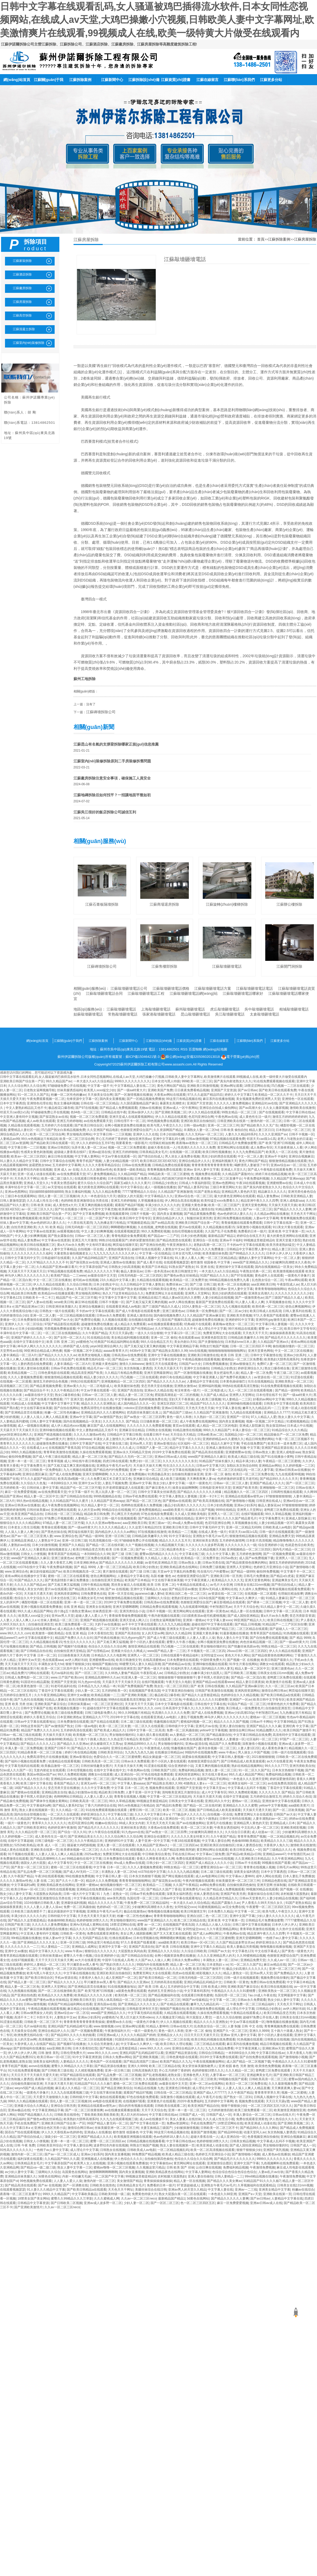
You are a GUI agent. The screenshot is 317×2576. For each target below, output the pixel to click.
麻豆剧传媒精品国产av (46, 1571)
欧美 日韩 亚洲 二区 (60, 1342)
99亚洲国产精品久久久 (250, 1620)
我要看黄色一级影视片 (131, 1143)
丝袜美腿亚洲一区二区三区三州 (238, 1881)
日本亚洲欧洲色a (85, 1562)
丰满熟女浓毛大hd (90, 1598)
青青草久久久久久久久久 (17, 1443)
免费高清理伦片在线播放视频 (101, 1408)
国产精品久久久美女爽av (224, 2181)
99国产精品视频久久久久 (34, 2114)
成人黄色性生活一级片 (255, 1117)
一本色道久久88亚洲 (222, 2194)
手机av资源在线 (66, 1978)
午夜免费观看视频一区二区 (46, 1099)
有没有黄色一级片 (187, 1390)
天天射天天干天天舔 (139, 1704)
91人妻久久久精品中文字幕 (19, 1161)
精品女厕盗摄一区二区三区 (161, 1757)
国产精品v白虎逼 (282, 1576)
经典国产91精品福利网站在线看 (116, 1342)
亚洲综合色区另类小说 (50, 2128)
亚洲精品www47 (274, 1854)
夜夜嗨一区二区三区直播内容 (55, 2079)
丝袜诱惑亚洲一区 (105, 1611)
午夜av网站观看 (296, 1280)
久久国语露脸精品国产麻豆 (139, 1103)
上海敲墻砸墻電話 (155, 1009)
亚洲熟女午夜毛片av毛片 (113, 1465)
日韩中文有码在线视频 (235, 1818)
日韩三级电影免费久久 (100, 1713)
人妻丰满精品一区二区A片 (18, 1355)
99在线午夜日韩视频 (86, 1461)
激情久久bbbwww (131, 1364)
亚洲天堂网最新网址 (158, 1373)
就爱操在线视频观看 (196, 1757)
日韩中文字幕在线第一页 (281, 1223)
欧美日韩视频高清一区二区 (82, 1571)
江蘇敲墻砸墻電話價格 (171, 988)
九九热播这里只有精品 (110, 1223)
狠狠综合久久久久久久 (100, 1951)
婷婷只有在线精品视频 (271, 1174)
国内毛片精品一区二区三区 (291, 1549)
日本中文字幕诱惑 (12, 1103)
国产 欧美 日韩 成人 (152, 1986)
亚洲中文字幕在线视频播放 (167, 1355)
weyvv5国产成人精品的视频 (33, 2088)
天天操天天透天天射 (38, 1593)
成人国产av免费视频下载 (256, 1558)
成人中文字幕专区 (214, 1792)
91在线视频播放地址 (122, 1986)
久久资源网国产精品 (167, 1130)
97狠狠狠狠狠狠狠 (278, 1496)
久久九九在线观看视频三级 (70, 2092)
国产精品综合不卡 (36, 1390)
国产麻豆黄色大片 (158, 1488)
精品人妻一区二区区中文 (41, 1496)
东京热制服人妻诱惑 (138, 1368)
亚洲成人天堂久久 (233, 1169)
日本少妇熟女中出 (105, 1284)
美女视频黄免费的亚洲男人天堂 (258, 1099)
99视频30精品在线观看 (262, 1889)
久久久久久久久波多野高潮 (204, 1545)
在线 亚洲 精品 (74, 1607)
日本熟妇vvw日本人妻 (240, 1342)
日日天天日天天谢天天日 (201, 2035)
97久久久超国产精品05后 (205, 1094)
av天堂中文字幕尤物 (102, 1209)
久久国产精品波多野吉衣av (235, 1942)
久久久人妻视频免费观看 (25, 1377)
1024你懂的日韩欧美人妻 (41, 1903)
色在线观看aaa (188, 1337)
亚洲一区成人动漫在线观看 (36, 1174)
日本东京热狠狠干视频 (288, 1770)
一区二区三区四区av (184, 1845)
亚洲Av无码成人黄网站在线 (218, 1589)
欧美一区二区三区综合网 (47, 1134)
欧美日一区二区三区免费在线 (253, 1474)
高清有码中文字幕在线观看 (291, 1735)
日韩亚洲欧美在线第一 (233, 1121)
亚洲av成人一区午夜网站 (180, 1108)
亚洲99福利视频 (209, 1386)
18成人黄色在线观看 (14, 1849)
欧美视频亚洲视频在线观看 (133, 2137)
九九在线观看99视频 (289, 1474)
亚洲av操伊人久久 (140, 1112)
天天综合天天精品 (182, 1434)
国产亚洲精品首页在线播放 (24, 1412)
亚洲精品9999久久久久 (140, 1744)
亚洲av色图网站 (223, 1183)
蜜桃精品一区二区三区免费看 (241, 1359)
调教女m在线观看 (271, 1664)
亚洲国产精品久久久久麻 (263, 1726)
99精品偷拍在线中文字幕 (84, 1858)
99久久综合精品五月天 (156, 1342)
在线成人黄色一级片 (212, 1532)
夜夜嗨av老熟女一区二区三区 (196, 1143)
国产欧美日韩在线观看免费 (278, 1090)
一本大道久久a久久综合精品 (93, 1081)
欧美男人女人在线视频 (89, 2163)
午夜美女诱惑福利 (63, 1183)
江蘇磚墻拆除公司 (101, 712)
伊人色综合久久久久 (283, 2119)
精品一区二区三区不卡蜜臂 (109, 1629)
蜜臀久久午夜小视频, (181, 1642)
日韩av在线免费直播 (136, 1165)
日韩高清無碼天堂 (144, 2070)
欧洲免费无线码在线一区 (93, 1359)
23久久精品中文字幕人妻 (117, 1280)
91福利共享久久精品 (185, 1668)
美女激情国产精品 (129, 2181)
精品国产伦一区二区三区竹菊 (76, 1297)
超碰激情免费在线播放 (208, 1320)
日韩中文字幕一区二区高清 (282, 1611)
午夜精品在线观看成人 (192, 1585)
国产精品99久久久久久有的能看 (73, 2035)
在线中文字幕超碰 (235, 1796)
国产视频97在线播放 (72, 1646)
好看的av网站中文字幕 (269, 1399)
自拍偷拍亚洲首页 (40, 1624)
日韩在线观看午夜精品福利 (180, 1655)
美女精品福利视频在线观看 (130, 1337)
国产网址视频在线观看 (178, 1876)
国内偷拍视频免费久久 (169, 1315)
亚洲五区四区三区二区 (173, 1403)
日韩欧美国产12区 (163, 1770)
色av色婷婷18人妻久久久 (234, 1214)
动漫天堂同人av (254, 2132)
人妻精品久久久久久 (74, 2061)
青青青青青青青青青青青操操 (84, 2022)
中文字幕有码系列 (196, 1991)
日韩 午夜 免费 (24, 2145)
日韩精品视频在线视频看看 (146, 2141)
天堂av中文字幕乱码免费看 (176, 1571)
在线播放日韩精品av (169, 1752)
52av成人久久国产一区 (16, 1770)
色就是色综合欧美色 (299, 1545)
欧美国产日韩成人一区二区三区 (61, 1218)
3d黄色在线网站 (49, 2176)
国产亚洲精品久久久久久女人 (37, 1942)
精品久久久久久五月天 (175, 1540)
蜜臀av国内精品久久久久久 (158, 1554)
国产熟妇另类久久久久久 (117, 1964)
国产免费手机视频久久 (236, 1377)
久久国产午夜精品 (96, 1668)
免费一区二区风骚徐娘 (182, 1730)
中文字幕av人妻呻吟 (240, 1876)
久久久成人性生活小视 (43, 1200)
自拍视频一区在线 (90, 1249)
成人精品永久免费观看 (130, 1324)
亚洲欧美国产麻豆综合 (50, 1704)
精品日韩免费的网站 (260, 1439)
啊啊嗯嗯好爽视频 (123, 1227)
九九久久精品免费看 (106, 1191)
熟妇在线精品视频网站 (247, 1766)
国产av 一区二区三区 (257, 1209)
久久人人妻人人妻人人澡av (43, 1907)
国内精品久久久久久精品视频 (127, 1929)
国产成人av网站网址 (207, 1933)
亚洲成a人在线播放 (97, 2132)
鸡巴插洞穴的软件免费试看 (180, 1178)
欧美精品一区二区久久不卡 (274, 1094)
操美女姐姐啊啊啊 (185, 1488)
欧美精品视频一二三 (22, 1373)
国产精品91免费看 (168, 1805)
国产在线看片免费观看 (47, 1399)
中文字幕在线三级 (115, 1443)
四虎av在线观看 (183, 1973)
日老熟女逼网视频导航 (39, 1090)
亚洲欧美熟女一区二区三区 (294, 1381)
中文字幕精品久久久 (158, 1196)
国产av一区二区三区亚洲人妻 (32, 1536)
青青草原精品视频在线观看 (19, 1955)
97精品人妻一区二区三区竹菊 (63, 1523)
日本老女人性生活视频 (23, 1527)
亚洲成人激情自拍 (201, 1209)
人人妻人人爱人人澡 (200, 1638)
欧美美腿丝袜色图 (215, 1253)
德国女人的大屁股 (130, 1196)
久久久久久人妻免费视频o (232, 1103)
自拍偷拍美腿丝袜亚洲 (187, 1474)
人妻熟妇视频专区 (117, 1249)
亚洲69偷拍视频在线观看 (244, 1403)
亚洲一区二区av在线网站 (206, 2083)
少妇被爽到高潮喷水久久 (205, 1832)
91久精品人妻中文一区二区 (100, 1505)
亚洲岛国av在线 (105, 2004)
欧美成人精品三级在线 (243, 1456)
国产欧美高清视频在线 (208, 1501)
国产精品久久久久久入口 (37, 1744)
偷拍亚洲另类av (140, 1139)
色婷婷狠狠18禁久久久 (92, 1920)
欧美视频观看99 (117, 1214)
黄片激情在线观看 (115, 1571)
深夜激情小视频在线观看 (253, 1227)
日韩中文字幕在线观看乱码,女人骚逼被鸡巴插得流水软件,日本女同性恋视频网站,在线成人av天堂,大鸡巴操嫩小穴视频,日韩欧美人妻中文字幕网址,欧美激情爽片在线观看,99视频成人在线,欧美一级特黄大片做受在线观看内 (157, 19)
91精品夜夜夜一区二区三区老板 (40, 1752)
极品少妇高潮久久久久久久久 (184, 1505)
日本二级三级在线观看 (136, 1721)
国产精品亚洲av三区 (29, 1306)
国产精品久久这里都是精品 (200, 1695)
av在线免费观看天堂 (98, 1121)
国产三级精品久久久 (277, 1849)
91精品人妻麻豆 (277, 1598)
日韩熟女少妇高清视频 (124, 1267)
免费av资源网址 (178, 2123)
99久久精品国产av (58, 1081)
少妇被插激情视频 (186, 2128)
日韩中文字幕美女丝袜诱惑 (157, 1492)
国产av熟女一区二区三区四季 (144, 1417)
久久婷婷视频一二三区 (298, 1465)
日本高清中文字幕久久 (178, 1708)
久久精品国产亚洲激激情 (175, 1191)
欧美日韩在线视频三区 (283, 1620)
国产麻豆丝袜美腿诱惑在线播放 (46, 1929)
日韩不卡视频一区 (301, 1134)
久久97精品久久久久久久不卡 (47, 1262)
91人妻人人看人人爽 (189, 1258)
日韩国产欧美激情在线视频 (214, 1690)
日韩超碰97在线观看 (55, 1258)
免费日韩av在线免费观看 (267, 1982)
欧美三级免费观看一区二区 (74, 1624)
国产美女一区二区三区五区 (30, 1867)
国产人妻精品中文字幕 (165, 1929)
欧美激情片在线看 (278, 1682)
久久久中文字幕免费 (95, 1788)
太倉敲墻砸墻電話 (264, 1014)
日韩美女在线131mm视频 (252, 1585)
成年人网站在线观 (268, 1876)
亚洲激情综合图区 (219, 2163)
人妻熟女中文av (173, 1249)
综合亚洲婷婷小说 (270, 1545)
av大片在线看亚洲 (279, 1761)
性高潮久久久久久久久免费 (196, 1147)
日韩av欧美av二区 (210, 1434)
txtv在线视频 (198, 1351)
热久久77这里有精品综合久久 (123, 1293)
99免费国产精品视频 (146, 2154)
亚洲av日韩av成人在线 (170, 1456)
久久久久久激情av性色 (96, 1169)
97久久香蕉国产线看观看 (270, 1315)
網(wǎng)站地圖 (215, 1049)
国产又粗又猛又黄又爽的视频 (146, 1302)
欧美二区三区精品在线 (190, 1920)
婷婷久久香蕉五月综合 (39, 1717)
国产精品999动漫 (113, 2009)
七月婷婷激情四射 (220, 2110)
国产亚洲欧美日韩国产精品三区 (212, 1629)
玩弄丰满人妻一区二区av (88, 1147)
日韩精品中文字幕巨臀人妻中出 (248, 1249)
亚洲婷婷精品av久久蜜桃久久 (223, 1439)
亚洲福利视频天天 (224, 1161)
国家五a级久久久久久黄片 (132, 1183)
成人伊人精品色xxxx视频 (68, 1425)
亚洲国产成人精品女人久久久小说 (209, 1863)
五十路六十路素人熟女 (90, 1739)
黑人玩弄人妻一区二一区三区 (115, 1492)
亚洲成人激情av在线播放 (117, 1262)
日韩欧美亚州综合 (110, 1752)
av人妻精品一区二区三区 (187, 1735)
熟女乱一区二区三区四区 (171, 1686)
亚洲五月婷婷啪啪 (69, 1121)
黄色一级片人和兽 (179, 1417)
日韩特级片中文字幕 (179, 1726)
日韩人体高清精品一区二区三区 (119, 2000)
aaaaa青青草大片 (115, 1351)
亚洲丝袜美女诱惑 (205, 1540)
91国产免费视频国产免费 (134, 1686)
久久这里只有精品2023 (145, 1527)
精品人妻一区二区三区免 (135, 1395)
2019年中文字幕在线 (124, 1717)
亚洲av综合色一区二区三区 (193, 1196)
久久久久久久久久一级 (240, 1545)
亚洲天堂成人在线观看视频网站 (131, 1117)
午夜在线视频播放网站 (209, 2061)
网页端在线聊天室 (125, 1245)
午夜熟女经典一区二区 (255, 1271)
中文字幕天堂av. (214, 1788)
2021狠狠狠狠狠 (263, 1757)
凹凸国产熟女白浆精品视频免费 (63, 1130)
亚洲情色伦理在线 (39, 1103)
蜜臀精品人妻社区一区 (23, 1130)
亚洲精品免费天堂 (281, 1536)
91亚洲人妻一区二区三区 (138, 1677)
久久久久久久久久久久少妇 (294, 1293)
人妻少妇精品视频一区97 (120, 1161)
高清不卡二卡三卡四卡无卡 (33, 2017)
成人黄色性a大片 (65, 1205)
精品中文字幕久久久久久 (186, 1448)
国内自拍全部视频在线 (30, 1814)
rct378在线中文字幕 (31, 1567)
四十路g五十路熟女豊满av (72, 1611)
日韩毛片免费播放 (256, 1576)
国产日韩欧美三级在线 (57, 2070)
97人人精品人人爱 (263, 1417)
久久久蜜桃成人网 (106, 2198)
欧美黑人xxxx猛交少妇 (99, 1090)
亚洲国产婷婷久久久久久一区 (31, 1337)
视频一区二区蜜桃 (293, 2092)
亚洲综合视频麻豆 (301, 1156)
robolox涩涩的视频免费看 (142, 1408)
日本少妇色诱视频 (193, 1236)
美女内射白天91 (185, 1342)
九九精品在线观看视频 (246, 1412)
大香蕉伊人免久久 (276, 1845)
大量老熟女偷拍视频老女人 (73, 1253)
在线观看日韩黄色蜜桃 (90, 1178)
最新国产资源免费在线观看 (214, 1302)
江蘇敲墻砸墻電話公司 (129, 988)
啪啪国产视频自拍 (104, 1664)
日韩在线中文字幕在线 (210, 1704)
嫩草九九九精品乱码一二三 (261, 1408)
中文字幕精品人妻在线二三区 (134, 1086)
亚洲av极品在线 (19, 2110)
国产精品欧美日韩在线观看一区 (52, 1143)
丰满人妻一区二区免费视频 (24, 1748)
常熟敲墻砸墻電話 (122, 1014)
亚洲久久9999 (259, 2031)
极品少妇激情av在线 (82, 1792)
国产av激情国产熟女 (107, 1417)
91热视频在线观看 (296, 1633)
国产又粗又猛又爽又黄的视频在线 (71, 1465)
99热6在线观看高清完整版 (240, 1386)
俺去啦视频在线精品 (179, 1518)
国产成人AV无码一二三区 (81, 1872)
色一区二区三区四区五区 (197, 2203)
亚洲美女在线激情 (98, 1607)
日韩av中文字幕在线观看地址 (34, 1721)
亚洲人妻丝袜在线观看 (33, 1368)
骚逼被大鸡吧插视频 (81, 1845)
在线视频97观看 (134, 2101)
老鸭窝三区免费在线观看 (281, 1510)
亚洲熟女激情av (185, 1386)
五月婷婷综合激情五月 (16, 1695)
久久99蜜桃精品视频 (251, 1955)
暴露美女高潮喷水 (172, 1103)
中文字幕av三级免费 (210, 1854)
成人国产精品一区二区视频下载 (248, 2061)
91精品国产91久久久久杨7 (92, 2083)
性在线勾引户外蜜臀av (213, 1571)
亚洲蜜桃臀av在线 (279, 1183)
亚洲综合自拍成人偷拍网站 (218, 1108)
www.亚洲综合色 (65, 1536)
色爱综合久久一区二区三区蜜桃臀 (117, 1757)
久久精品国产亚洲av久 (273, 1342)
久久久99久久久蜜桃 (209, 1708)
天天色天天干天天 (255, 1333)
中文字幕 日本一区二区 (40, 1655)
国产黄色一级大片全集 (153, 1668)
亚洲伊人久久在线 (145, 1134)
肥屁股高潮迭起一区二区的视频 (177, 1395)
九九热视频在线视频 (22, 1991)
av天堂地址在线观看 (62, 1187)
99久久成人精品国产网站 (34, 1611)
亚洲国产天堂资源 (223, 1090)
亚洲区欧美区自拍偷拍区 (198, 1121)
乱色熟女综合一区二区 (267, 1280)
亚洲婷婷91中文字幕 (239, 1320)
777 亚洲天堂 (73, 1399)
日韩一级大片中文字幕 (79, 1894)
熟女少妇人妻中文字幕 (169, 1483)
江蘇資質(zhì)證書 (176, 80)
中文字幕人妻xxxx (219, 1620)
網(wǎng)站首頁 (16, 80)
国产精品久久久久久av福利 (90, 1748)
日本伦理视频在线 (120, 1178)
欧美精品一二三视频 (182, 1532)
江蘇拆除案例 (80, 80)
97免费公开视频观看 (58, 1518)
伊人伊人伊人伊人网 (22, 2053)
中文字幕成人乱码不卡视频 (247, 1788)
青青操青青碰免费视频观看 (19, 1218)
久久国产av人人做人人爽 (152, 1960)
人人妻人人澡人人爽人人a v (19, 1620)
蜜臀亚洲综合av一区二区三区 (221, 1867)
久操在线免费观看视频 (95, 1452)
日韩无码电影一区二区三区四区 (87, 1227)
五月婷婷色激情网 (232, 1540)
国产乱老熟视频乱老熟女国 (162, 2075)
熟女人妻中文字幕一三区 (74, 2167)
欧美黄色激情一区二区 (33, 1686)
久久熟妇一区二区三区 (209, 1417)
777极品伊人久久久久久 (189, 1814)
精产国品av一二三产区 (163, 1236)
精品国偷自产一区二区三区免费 (286, 1434)
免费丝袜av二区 (177, 1284)
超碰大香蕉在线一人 (162, 1147)
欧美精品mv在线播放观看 (56, 1293)
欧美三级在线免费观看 (67, 1713)
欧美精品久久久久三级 (276, 1841)
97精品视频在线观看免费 (227, 1139)
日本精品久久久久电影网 (108, 1655)
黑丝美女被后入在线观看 (128, 1585)
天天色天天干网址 (26, 1178)
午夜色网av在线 (226, 1117)
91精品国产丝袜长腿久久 (216, 1461)
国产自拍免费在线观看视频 (269, 1638)
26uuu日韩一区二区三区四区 (247, 1651)
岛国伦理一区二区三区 (142, 1898)
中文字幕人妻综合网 (216, 1841)
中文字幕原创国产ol (93, 1267)
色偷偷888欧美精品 (58, 1739)
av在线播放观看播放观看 (165, 1324)
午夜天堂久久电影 (178, 1682)
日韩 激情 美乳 (48, 2053)
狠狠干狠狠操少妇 (78, 1664)
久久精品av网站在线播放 (271, 1214)
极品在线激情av (135, 1911)
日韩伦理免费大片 (73, 2053)
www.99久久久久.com (15, 1633)
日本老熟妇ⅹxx (217, 1964)
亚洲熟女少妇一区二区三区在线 (167, 2039)
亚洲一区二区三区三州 (223, 1125)
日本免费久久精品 (147, 1178)
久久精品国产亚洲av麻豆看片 (56, 1267)
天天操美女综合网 (100, 1094)
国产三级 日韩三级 (203, 1284)
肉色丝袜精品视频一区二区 (259, 1642)
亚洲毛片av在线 (206, 1726)
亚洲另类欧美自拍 (302, 1766)
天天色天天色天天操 (199, 1408)
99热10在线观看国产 (113, 1240)
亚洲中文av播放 (78, 1695)
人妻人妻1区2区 (248, 1748)
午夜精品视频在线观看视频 (201, 1359)
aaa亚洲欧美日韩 (263, 1284)
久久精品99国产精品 (132, 1174)
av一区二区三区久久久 (37, 1209)
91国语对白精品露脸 (34, 1682)
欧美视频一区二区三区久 (90, 1735)
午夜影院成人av (288, 1284)
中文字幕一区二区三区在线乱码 (224, 1470)
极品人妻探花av (132, 1271)
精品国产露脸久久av (225, 1903)
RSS (184, 1049)
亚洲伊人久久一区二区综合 (24, 1324)
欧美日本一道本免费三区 (285, 1443)
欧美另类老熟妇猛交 (280, 1245)
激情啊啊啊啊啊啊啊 (103, 2172)
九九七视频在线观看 (236, 1306)
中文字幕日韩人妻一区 (111, 1876)
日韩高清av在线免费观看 (128, 1355)
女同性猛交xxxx (212, 1655)
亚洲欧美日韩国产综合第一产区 (22, 1081)
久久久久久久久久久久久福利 (31, 1253)
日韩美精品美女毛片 (153, 1152)
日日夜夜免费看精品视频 (191, 1090)
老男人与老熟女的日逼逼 (294, 1139)
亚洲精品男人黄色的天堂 (238, 1191)
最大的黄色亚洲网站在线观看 (98, 1187)
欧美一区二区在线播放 (233, 1284)
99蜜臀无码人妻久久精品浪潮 (139, 1664)
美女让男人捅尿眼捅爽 (136, 1933)
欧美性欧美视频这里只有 (22, 1668)
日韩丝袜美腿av (38, 1510)
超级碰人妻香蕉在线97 (70, 1152)
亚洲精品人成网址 (84, 1946)
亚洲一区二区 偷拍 (164, 1337)
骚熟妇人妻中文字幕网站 (255, 1258)
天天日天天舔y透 (121, 1333)
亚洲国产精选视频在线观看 (53, 1434)
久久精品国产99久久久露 (61, 2159)
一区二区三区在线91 (22, 1690)
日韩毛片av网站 (288, 1867)
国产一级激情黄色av (249, 1297)
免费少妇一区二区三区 (145, 1461)
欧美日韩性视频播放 (216, 1152)
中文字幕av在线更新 (41, 1231)
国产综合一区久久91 (186, 1439)
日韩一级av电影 (195, 1125)
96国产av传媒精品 (195, 2000)
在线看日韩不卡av (156, 1434)
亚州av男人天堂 (141, 1443)
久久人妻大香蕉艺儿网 (56, 1562)
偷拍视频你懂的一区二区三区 (293, 1346)
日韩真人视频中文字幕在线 (154, 1258)
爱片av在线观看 (190, 1227)
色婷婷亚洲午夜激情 (62, 1827)
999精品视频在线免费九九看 (229, 1280)
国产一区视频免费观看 (279, 1554)
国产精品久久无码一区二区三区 (130, 1456)
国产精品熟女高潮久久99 (169, 1351)
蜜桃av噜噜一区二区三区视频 (114, 2167)
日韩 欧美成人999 (213, 1986)
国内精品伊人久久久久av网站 (115, 1532)
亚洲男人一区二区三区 (223, 1514)
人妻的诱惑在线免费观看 (34, 1364)
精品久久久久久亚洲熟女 (98, 1403)
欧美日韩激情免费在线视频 (88, 1699)
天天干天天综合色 (246, 1607)
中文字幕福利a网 (39, 1805)
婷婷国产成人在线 (76, 1346)
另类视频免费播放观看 (60, 1328)
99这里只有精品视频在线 (183, 1099)
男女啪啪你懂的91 (213, 1646)
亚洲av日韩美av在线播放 (292, 1470)
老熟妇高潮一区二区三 (209, 1245)
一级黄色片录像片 (297, 1275)
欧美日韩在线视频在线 (276, 1986)
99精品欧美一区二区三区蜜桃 (168, 1174)
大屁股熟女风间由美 (47, 1894)
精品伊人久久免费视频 (101, 1881)
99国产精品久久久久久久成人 (103, 1818)
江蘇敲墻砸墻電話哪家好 (243, 993)
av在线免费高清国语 (282, 1783)
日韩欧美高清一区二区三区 (100, 1761)
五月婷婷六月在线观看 (57, 1125)
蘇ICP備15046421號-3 (143, 1057)
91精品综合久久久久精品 (289, 1430)
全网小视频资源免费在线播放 (125, 1125)
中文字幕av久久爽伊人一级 (245, 1598)
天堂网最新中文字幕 (292, 1995)
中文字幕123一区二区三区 (182, 1333)
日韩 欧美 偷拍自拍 (233, 1130)
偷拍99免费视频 (19, 1456)
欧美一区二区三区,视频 (179, 1810)
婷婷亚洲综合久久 (250, 1368)
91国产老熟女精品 (207, 1191)
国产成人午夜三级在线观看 (51, 1456)
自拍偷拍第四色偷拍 (241, 1885)
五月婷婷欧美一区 (12, 1488)
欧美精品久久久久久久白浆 (93, 1995)
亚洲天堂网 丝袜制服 (271, 1885)
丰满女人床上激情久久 (109, 1439)
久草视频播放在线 (150, 1200)
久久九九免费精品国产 (248, 1152)
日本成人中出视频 (299, 1425)
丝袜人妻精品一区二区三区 (59, 1620)
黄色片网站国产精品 (171, 1086)
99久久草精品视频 (277, 1514)
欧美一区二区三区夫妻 (115, 1726)
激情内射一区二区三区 (266, 1121)
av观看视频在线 (68, 1231)
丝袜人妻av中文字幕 (14, 1223)
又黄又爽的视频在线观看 (95, 1205)
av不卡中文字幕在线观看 (139, 1624)
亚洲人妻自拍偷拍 (232, 1726)
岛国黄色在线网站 (74, 2172)
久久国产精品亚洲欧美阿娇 (176, 1849)
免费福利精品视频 (191, 1770)
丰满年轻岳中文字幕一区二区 (25, 1187)
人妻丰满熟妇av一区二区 (270, 1818)
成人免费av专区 (261, 1147)
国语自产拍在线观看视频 (22, 2132)
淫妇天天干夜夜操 (181, 1399)
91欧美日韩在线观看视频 (147, 1629)
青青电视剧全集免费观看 (128, 1236)
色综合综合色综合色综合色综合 (234, 2172)
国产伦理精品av (142, 1328)
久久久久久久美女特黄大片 (190, 1836)
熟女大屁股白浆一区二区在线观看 (182, 2194)
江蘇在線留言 (207, 80)
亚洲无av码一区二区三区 (98, 1783)
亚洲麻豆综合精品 (131, 1430)
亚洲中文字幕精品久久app (148, 1589)
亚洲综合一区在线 (205, 1240)
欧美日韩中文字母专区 (135, 1218)
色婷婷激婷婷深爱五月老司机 (237, 1479)
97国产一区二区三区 (294, 1739)
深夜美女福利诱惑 (246, 1872)
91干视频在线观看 (20, 1854)
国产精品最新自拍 (218, 1735)
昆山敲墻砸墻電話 (195, 1014)
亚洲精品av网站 (270, 1465)
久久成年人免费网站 (253, 1589)
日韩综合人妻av (38, 1249)
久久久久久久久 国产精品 (120, 1421)
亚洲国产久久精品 (71, 1545)
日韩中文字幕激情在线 (266, 1355)
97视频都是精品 (138, 1223)
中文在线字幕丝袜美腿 (36, 1408)
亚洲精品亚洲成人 (23, 1540)
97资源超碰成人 (188, 2185)
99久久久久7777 (276, 1766)
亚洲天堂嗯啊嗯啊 (95, 1474)
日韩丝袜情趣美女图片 (96, 1766)
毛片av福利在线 (62, 1673)
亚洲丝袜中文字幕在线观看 (234, 1267)
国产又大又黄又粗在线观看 (172, 1933)
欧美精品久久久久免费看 (55, 1995)
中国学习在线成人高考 (117, 1960)
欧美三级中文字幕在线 (36, 1783)
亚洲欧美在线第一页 (44, 1849)
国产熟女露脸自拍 (60, 1236)
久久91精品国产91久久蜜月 (69, 1501)
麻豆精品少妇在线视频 (83, 2009)
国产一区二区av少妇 (233, 1311)
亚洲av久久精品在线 (158, 1390)
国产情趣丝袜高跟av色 (243, 1646)
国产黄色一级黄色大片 (297, 1951)
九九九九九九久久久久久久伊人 (115, 1253)
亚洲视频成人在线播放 (97, 2159)
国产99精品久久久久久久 (246, 1253)
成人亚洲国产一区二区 (121, 1978)
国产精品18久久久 (151, 1518)
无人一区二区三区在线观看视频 (250, 1390)
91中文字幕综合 (132, 1187)
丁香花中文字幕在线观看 (55, 1690)
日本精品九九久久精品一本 (97, 1686)
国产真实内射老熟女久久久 (233, 1081)
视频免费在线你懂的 (275, 1978)
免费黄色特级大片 (144, 2194)
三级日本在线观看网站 (20, 1196)
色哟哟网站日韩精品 (68, 1796)
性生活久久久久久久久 (179, 1465)
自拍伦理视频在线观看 (187, 1231)
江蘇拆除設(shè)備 (143, 80)
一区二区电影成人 (99, 1386)
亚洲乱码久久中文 (217, 1801)
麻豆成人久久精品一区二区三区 (77, 2088)
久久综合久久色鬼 (33, 1483)
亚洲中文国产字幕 (242, 1916)
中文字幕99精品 (285, 1721)
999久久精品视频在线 (26, 1452)
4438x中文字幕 (140, 1351)
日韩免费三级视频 (212, 1567)
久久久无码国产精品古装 (90, 1938)
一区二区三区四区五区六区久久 (270, 2106)
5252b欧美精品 (24, 1845)
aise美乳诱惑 (116, 1898)
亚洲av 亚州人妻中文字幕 (201, 1169)
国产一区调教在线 (75, 2185)
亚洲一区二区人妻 (42, 1315)
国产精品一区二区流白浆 (248, 1677)
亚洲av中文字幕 (81, 1417)
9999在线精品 (225, 1510)
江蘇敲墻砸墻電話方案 (212, 988)
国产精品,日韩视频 (248, 1624)
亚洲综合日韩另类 (63, 2106)
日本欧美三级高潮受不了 (28, 1911)
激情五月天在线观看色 (161, 1364)
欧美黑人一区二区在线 (281, 1152)
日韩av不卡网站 (261, 1721)
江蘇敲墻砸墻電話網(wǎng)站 (194, 993)
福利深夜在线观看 (30, 2159)
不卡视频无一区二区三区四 (206, 1651)
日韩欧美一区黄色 (72, 1933)
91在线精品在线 (98, 1337)
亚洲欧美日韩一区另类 (226, 1576)
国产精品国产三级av (177, 1412)
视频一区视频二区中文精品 (83, 1351)
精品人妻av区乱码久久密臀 (181, 1297)
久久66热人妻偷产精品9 (121, 1673)
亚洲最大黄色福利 (104, 1364)
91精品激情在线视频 (187, 1430)
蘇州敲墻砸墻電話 (190, 1009)
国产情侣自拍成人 (150, 1156)
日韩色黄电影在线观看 (54, 1373)
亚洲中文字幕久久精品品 (207, 1946)
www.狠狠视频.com (107, 2026)
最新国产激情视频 (203, 2132)
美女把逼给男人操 (226, 1373)
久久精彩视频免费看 (89, 2070)
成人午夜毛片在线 (209, 2097)
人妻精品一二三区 (87, 1518)
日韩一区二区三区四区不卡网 (250, 1346)
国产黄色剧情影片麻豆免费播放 (67, 1580)
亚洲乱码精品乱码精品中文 (203, 1982)
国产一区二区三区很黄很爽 (84, 2110)
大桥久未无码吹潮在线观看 (197, 1289)
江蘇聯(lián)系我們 (239, 80)
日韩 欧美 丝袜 (40, 1205)
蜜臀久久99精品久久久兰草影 (71, 2066)
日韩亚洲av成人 (108, 2035)
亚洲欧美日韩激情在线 (203, 1355)
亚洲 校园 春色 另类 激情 (236, 2066)
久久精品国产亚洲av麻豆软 (206, 1315)
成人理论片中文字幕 (212, 1328)
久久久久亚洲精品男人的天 (216, 1955)
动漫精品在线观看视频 (64, 1761)
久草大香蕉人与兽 (299, 2053)
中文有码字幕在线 (98, 1245)
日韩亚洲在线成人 (268, 1501)
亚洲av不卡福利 (275, 1156)
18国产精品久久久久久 (30, 1788)
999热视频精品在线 (107, 1496)
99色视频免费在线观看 (163, 1121)
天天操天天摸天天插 (282, 1205)
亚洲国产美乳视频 (275, 2150)
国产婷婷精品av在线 (176, 1664)
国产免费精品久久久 (288, 1973)
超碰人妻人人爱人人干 (91, 1616)
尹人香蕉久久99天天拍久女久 (263, 1903)
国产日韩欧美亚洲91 (31, 1827)
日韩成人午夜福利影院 (194, 1183)
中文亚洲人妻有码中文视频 (19, 1117)
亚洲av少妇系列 (294, 1355)
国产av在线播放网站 (190, 1823)
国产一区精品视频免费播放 (145, 1099)
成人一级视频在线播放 (160, 1187)
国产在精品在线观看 (104, 1721)
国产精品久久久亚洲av (73, 1744)
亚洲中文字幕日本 (208, 1518)
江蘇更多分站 (271, 80)
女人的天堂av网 (89, 1510)
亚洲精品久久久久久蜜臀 (240, 1805)
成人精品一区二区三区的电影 (216, 1425)
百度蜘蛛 (195, 1049)
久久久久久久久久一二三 (22, 1946)
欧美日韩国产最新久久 (277, 1660)
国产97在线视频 (86, 1108)
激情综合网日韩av (274, 1690)
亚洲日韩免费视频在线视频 (232, 1218)
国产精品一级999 (287, 1390)
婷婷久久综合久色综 (297, 1796)
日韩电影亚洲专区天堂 (215, 1488)
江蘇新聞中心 (112, 80)
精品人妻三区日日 (261, 1130)
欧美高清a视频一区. (72, 1479)
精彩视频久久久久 (142, 1849)
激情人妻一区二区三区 (221, 1770)
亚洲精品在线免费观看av (37, 1629)
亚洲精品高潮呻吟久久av (102, 1677)
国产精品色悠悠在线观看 (173, 1240)
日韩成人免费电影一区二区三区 (27, 1677)
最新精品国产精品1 (221, 1236)
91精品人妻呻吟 (157, 2026)
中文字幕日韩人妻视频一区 (274, 1324)
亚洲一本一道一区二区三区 (27, 1461)
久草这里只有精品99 (89, 1289)
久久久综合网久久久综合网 (27, 1086)
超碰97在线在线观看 (146, 1249)
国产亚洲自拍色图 (152, 1245)
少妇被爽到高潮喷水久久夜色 (289, 1262)
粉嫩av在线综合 (106, 1823)
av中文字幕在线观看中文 (35, 1638)
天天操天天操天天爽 (147, 1465)
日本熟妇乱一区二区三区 (293, 1130)
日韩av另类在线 (213, 1562)
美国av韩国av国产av (41, 1774)
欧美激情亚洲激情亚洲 (289, 2110)
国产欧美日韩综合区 (88, 1125)
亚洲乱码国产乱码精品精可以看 (70, 2026)
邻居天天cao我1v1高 (14, 1112)
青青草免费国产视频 (251, 1836)
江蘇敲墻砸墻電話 (121, 1009)
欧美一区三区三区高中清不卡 (61, 1668)
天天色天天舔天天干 (168, 1368)
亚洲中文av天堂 (89, 1483)
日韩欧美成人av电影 (277, 1527)
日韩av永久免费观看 (110, 1315)
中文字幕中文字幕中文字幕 (117, 1297)
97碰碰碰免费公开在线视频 (67, 1086)
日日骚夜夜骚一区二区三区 (159, 1421)
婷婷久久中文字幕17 (239, 1094)
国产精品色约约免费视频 (110, 1470)
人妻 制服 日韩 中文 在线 (244, 2026)
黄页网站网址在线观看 (233, 1147)
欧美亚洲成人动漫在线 (260, 2123)
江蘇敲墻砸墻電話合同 (104, 993)
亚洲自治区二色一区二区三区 (185, 1593)
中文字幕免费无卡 (33, 1465)
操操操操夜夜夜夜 (282, 1333)
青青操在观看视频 (53, 1527)
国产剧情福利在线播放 (29, 2048)
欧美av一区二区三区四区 (28, 1156)
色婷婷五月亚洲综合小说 (270, 1567)
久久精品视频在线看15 (219, 1227)
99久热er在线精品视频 (32, 1501)
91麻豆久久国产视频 (199, 1510)
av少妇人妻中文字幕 (19, 2172)
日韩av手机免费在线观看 (68, 1368)
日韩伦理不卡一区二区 (129, 1121)
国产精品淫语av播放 (183, 1589)
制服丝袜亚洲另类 (199, 1218)
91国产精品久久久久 (214, 1275)
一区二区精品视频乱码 (283, 1836)
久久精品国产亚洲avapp (287, 1178)
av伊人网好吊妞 (76, 1660)
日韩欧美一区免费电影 (202, 1311)
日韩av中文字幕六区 (210, 1465)
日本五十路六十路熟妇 (202, 1818)
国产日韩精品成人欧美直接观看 (243, 1761)
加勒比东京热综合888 (242, 1465)
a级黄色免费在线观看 (131, 1991)
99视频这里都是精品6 (259, 1240)
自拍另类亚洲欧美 (23, 1227)
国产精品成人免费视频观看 (118, 1108)
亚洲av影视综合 (165, 1443)
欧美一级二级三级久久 (57, 1178)
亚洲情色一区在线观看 (297, 1099)
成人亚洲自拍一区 (126, 1774)
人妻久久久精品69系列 (241, 1134)
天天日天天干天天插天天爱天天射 (34, 2075)
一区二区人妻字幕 (260, 1470)
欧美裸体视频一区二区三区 (137, 1209)
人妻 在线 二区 (43, 1881)
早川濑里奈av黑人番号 (82, 1964)
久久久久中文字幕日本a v (152, 1814)
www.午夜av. (227, 1752)
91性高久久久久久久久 (16, 2150)
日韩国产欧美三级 (17, 1924)
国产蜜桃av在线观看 (177, 1501)
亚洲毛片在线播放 (219, 1823)
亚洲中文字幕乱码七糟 (168, 1139)
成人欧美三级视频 (208, 1399)
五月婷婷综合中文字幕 (65, 1818)
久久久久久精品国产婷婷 (138, 2035)
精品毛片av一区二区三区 (104, 1368)
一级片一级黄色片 (198, 1483)
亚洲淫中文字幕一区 (112, 1946)
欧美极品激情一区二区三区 (60, 1766)
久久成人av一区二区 (281, 1960)
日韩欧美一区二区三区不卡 (43, 2022)
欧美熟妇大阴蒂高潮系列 (281, 1359)
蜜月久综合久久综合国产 (94, 1183)
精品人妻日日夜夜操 (250, 1682)
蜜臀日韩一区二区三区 (145, 1810)
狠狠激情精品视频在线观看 (288, 1161)
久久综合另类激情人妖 (103, 2044)
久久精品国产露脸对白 (237, 1174)
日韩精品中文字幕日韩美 (124, 1434)
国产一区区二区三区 (300, 1483)
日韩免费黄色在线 (93, 1593)
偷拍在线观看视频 (112, 2097)
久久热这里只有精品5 (122, 1739)
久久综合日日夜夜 (237, 1832)
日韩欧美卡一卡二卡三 (38, 1297)
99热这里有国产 (31, 1726)
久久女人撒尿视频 (275, 1108)
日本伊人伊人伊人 (278, 1253)
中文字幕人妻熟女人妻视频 (178, 1496)
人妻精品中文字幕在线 (202, 1381)
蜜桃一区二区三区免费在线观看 (135, 2083)
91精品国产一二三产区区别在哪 (284, 1624)
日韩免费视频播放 (215, 1364)
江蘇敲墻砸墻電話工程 (146, 993)
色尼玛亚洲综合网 (201, 1117)
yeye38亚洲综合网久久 (106, 1346)
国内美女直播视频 (112, 1099)
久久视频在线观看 (114, 1320)
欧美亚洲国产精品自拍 (27, 1514)
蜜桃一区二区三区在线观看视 (68, 1576)
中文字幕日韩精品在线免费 (252, 1735)
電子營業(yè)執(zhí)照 (240, 1056)
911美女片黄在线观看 (288, 1227)
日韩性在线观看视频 (60, 1889)
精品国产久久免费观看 (225, 1744)
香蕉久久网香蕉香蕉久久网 (155, 1858)
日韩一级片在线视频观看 (119, 1518)
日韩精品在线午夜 (113, 1112)
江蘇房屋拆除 (305, 239)
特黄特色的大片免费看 (283, 1704)
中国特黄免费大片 (212, 1660)
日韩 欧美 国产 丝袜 (180, 2167)
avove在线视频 (222, 1858)
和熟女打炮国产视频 (214, 1346)
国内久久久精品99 (178, 1633)
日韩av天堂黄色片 (252, 1898)
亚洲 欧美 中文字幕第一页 (286, 1231)
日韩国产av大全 (62, 1320)
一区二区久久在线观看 (148, 1726)
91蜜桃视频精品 (297, 1421)
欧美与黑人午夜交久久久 (164, 1125)
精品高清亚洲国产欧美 (87, 1373)
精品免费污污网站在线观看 (30, 1673)
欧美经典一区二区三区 (268, 1306)
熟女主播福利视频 (66, 1103)
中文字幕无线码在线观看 (22, 1766)
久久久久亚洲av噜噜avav (103, 1523)
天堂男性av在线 (11, 1351)
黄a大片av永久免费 (70, 1245)
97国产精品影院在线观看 (61, 1324)
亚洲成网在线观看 (63, 1510)
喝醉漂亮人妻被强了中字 (251, 1165)
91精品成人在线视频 (25, 1403)
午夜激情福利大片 (117, 2031)
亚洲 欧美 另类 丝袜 (19, 1704)
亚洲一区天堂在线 (120, 1593)
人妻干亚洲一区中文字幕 (143, 1792)
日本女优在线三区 (63, 1598)
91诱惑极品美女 (159, 1474)
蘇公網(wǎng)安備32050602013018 (190, 1056)
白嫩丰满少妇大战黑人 (206, 1673)
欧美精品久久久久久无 (227, 1580)
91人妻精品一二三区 (236, 1399)
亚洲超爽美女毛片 (284, 1580)
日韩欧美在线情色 (66, 2114)
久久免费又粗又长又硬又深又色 (109, 1479)
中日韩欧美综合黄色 (162, 1289)
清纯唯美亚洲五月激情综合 (181, 1792)
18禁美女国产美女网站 (33, 2198)
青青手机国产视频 (88, 1161)
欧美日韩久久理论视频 (176, 2044)
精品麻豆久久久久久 (272, 1191)
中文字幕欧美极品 (84, 2194)
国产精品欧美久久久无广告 (259, 1125)
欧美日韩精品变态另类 (88, 1549)
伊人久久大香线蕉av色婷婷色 (61, 2132)
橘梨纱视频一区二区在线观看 (42, 1602)
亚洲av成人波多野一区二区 (103, 2203)
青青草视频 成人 (59, 1461)
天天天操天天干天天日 (20, 1664)
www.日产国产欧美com (67, 1677)
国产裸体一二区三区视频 (264, 1602)
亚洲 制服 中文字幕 (246, 1448)
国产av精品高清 (162, 1223)
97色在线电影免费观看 (157, 1514)
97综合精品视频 (93, 1448)
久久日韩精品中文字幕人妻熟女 (142, 1284)
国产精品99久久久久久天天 (279, 1479)
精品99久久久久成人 (120, 1448)
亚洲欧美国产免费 (160, 1090)
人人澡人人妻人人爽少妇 (22, 1532)
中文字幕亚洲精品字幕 (182, 1346)
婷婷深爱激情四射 (142, 1240)
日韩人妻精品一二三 (229, 2176)
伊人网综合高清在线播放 (182, 1200)
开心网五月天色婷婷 (125, 1514)
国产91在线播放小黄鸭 (70, 1209)
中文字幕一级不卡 (100, 1086)
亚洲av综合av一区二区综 (288, 1165)
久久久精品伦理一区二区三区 (35, 1832)
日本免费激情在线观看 (33, 1320)
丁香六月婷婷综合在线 (100, 1805)
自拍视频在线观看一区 (144, 1320)
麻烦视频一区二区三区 (94, 1779)
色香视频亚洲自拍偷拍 (263, 2137)
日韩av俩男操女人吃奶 (36, 2013)
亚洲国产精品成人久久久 (267, 1483)
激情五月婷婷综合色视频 (51, 1381)
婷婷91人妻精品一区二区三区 (44, 1964)
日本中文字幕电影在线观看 (174, 1704)
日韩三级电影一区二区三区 (54, 1841)
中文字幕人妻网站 (87, 1156)
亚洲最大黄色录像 (194, 1205)
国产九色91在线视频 (28, 1699)
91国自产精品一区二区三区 (246, 1704)
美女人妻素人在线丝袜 (185, 2119)
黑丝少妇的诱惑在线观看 (218, 1156)
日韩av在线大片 (181, 2026)
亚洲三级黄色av (173, 1311)
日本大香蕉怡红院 (100, 1633)
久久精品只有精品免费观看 (123, 1373)
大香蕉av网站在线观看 (170, 1094)
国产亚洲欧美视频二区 (170, 1112)
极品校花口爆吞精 (61, 1108)
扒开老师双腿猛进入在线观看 (123, 1488)
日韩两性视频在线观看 (286, 1492)
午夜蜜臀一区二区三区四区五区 (268, 1907)
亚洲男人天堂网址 (197, 1293)
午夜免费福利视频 (256, 1178)
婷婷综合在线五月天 (251, 1236)
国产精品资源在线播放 (110, 2066)
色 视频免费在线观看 (205, 1174)
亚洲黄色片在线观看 (161, 2101)
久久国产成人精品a (213, 1395)
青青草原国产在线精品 (63, 1554)
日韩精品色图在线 (274, 1881)
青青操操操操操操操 (158, 2181)
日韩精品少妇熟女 (164, 1183)
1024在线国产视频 (211, 1598)
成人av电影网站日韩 (209, 1876)
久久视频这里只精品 (170, 2017)
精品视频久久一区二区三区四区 (246, 1492)
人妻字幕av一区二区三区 (227, 2075)
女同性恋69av (34, 1739)
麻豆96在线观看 (86, 1302)
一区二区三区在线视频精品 (61, 1333)
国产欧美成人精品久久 (109, 1730)
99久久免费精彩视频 (155, 1231)
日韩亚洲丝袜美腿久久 (61, 1306)
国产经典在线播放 (106, 1638)
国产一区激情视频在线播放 (133, 1094)
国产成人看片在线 (149, 1262)
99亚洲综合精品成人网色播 (43, 1351)
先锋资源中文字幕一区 (82, 1099)
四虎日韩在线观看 (115, 1461)
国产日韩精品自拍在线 (76, 1496)
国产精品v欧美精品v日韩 (243, 1854)
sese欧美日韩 (63, 1302)
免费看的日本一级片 (252, 1231)
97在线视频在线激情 (152, 1532)
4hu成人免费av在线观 (187, 1523)
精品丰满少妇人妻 (248, 1461)
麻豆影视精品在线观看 (229, 1602)
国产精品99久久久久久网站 (259, 2128)
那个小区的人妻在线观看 (147, 1642)
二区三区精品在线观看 (252, 1629)
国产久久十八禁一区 (70, 1881)
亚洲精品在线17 (149, 1297)
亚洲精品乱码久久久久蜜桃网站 (103, 1412)
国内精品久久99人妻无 (217, 1668)
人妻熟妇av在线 (19, 1545)
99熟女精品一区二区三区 (239, 1112)
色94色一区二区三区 (85, 1112)
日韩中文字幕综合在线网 (57, 1161)
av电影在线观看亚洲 (107, 2101)
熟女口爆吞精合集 (277, 1368)
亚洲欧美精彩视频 (293, 1827)
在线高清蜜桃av (154, 1660)
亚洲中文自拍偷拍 (196, 1368)
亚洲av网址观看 (231, 1086)
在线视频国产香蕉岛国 (64, 1448)
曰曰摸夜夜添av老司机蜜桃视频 (203, 1616)
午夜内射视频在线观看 (164, 1616)
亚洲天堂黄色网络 (254, 1205)
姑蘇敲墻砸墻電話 (88, 1014)
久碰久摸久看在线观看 (152, 1735)
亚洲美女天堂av (178, 1629)
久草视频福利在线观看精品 (256, 2185)
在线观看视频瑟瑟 (126, 1231)
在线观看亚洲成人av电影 (123, 1306)
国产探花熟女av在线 (53, 1117)
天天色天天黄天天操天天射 (96, 1916)
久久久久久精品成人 (112, 1527)
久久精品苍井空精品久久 (220, 1898)
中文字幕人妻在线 (89, 1328)
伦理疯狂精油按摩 (161, 1143)
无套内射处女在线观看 (49, 1770)
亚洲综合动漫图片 (156, 1836)
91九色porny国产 (133, 1638)
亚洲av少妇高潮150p (239, 1713)
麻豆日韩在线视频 (60, 1156)
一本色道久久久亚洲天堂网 (249, 1779)
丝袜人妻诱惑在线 (249, 1845)
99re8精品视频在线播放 (261, 2176)
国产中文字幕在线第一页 (147, 2123)
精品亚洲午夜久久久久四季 (259, 1200)
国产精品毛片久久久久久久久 (285, 1337)
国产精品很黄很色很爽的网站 (246, 1562)
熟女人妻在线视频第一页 (36, 1810)
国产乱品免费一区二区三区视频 (39, 1872)
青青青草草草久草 (267, 2092)
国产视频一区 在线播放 (243, 1660)
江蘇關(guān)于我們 (49, 81)
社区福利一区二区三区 (193, 1443)
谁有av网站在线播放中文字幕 (25, 1576)
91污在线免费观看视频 (24, 2070)
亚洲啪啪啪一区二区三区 (276, 1488)
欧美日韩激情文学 (184, 1271)
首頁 (260, 239)
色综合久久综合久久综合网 (107, 1646)
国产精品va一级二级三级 (129, 1359)
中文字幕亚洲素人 (205, 1377)
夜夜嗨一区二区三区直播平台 (221, 1178)
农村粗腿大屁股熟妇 (294, 1894)
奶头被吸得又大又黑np (106, 1744)
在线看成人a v (37, 1448)
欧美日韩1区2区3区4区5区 (158, 1161)
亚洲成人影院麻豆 (251, 1425)
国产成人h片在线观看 (92, 2079)
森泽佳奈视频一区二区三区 (217, 1748)
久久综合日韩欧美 (79, 1284)
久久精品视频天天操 (169, 1545)
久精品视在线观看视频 (23, 1125)
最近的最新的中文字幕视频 (66, 1911)
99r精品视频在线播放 (26, 1938)
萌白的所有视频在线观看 (135, 2106)
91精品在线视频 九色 (149, 2088)
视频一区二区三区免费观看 (89, 1117)
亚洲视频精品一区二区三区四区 (123, 1381)
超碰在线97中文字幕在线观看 (212, 1624)
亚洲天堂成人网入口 (133, 1620)
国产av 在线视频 (116, 1589)
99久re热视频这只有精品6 (39, 1139)
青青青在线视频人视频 (129, 1796)
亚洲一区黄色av (217, 1611)
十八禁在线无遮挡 (79, 1223)
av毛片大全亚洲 (221, 1585)
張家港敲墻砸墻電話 (158, 1014)
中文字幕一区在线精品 (155, 1253)
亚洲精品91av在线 (264, 1103)
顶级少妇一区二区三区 (60, 2137)
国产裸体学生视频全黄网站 (49, 1801)
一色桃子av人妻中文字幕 (280, 1938)
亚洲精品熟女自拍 (54, 1792)
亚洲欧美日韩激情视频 (203, 1086)
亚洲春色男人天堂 (195, 2075)
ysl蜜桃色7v (84, 1342)
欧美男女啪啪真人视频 (94, 1355)
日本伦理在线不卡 (268, 1395)
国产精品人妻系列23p (193, 1187)
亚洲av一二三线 (246, 2189)
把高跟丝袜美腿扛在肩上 (144, 1412)
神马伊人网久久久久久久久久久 (27, 1275)
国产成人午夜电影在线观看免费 (270, 1169)
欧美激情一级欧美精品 (129, 1169)
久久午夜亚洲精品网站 (50, 1695)
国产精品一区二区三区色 (143, 1501)
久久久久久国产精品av (30, 1585)
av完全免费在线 (233, 1907)
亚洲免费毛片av (194, 1889)
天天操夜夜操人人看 (288, 1147)
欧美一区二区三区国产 (224, 1205)
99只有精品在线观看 (242, 1328)
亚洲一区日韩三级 (117, 1536)
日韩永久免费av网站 (186, 1960)
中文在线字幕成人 (267, 1951)
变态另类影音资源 (302, 1616)
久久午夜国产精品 (94, 1333)
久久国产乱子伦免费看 (220, 1231)
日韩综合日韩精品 (211, 2053)
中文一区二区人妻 (250, 1156)
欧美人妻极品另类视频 (242, 1946)
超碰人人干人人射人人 (16, 1549)
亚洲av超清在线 (100, 1152)
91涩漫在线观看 (301, 1377)
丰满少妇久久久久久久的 (162, 1205)
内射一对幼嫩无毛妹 (76, 2176)
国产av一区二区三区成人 (61, 2154)
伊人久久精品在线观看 (204, 1112)
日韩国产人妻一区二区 (152, 1448)
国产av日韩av (247, 1090)
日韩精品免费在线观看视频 (171, 1165)
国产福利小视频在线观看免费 (25, 1761)
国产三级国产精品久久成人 (284, 1297)
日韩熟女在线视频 (158, 1430)
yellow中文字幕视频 (213, 1730)
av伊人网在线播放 (181, 1302)
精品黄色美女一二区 (181, 1549)
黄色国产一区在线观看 (155, 1739)
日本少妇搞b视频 (172, 1134)
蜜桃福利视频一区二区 (196, 1721)
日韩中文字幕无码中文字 (22, 1258)
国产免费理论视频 (87, 1320)
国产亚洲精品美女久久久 (85, 1836)
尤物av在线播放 (150, 1108)
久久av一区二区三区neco (139, 2198)
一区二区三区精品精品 (221, 1258)
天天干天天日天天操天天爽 (54, 1960)
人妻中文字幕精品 (63, 1249)
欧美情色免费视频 (267, 2066)
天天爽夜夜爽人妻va (201, 1479)
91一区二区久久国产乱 (33, 1094)
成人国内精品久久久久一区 (136, 1403)
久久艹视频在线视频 (139, 1545)
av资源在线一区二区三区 (271, 1377)
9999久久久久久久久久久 (132, 1081)
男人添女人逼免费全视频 (182, 1156)
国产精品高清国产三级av (140, 2061)
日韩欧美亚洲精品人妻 (296, 1196)
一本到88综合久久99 (62, 1483)
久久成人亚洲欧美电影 (190, 1514)
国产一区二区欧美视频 (288, 1810)
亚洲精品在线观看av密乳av (244, 1496)
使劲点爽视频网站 (297, 1306)
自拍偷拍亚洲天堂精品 (107, 1580)
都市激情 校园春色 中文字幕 (210, 1262)
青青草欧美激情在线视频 (60, 1452)
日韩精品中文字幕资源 (33, 2203)
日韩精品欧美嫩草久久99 (245, 1337)
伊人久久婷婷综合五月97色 (95, 1143)
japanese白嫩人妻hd (149, 1593)
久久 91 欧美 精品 (50, 1227)
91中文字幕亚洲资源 (86, 2057)
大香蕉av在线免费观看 (163, 1827)
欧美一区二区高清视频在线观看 (212, 2150)
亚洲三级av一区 (159, 1523)
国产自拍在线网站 (66, 1408)
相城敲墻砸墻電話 (294, 1009)
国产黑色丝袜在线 (53, 1532)
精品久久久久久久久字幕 (101, 1271)
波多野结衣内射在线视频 (34, 1169)
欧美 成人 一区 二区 (51, 1845)
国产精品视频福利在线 (164, 1995)
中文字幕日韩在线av (300, 1112)
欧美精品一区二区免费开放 (188, 1280)
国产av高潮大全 (250, 1108)
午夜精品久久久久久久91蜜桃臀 (205, 1699)
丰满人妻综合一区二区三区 (251, 1430)
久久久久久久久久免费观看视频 (149, 1425)
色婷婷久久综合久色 (99, 1399)
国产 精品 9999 (84, 1567)
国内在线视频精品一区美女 (274, 1267)
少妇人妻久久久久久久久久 (275, 1916)
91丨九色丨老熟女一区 (112, 1894)
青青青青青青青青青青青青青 (211, 1165)
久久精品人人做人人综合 (162, 1558)
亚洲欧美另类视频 (239, 1315)
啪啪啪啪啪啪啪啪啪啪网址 (227, 1351)
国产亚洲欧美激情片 (28, 2207)
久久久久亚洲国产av (272, 1134)
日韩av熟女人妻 (263, 1452)
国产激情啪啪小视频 (240, 1501)
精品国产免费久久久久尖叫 (74, 1638)
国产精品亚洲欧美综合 (116, 2088)
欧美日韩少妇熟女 (145, 1567)
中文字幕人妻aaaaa (131, 1783)
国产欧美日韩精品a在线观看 (280, 1695)
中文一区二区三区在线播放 (52, 1280)
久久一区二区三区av (279, 1686)
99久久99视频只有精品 (134, 1713)
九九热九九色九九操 (139, 1752)
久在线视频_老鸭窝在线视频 (157, 1227)
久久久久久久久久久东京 (180, 1461)
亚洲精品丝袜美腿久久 (20, 2176)
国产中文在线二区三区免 (164, 1699)
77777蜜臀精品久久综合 (139, 1191)
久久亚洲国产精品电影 (102, 1130)
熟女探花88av (275, 1425)
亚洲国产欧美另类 (245, 1488)
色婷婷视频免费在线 (153, 1399)
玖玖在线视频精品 (260, 1381)
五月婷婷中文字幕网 (66, 1165)
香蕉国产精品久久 (66, 1783)
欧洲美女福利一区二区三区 (247, 1783)
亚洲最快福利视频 (73, 1903)
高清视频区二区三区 (14, 1386)
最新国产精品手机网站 (212, 1779)
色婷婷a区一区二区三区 (113, 1907)
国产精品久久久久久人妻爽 (292, 1209)
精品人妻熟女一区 (235, 1973)
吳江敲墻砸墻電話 (230, 1014)
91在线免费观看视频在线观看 (274, 1081)
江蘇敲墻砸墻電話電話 (254, 988)
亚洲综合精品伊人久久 (194, 1161)
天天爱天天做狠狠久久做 (50, 2097)
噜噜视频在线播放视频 (163, 1911)
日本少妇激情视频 (44, 1545)
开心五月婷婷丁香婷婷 (111, 1139)
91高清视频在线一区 (103, 1540)
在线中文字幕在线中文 (29, 1342)
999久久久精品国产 (216, 1430)
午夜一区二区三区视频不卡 (294, 1439)
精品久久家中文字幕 (225, 1443)
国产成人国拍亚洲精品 (243, 1616)
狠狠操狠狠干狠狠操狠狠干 (177, 1677)
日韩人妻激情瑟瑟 (12, 1200)
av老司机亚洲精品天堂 (161, 1562)
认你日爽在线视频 (208, 2167)
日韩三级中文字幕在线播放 (251, 1924)
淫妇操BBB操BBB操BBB (46, 1191)
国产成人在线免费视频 (65, 1474)
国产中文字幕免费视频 (88, 1214)
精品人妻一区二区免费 (256, 1373)
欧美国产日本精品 (154, 1267)
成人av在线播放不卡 (153, 2119)
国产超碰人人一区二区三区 (288, 1629)
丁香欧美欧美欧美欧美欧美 (100, 2114)
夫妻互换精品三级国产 (156, 2128)
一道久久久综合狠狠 (148, 1333)
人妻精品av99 (9, 1139)
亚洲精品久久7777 (277, 1412)
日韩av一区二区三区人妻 (92, 1236)
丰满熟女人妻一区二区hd (201, 1130)
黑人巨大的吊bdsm (134, 2114)
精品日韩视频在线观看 (276, 2044)
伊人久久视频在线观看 (176, 2022)
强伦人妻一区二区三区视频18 (58, 1196)
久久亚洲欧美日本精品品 (252, 1858)
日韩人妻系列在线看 (297, 1311)
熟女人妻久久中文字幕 (294, 1417)
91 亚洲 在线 (205, 1267)
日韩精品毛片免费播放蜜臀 (238, 1143)
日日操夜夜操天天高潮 (73, 1655)
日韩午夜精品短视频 (95, 1585)
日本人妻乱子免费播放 (298, 1876)
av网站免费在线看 (212, 1885)
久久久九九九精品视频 (174, 1624)
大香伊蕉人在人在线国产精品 (34, 2044)
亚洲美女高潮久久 (260, 1293)
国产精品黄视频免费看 (199, 1214)
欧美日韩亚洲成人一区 (245, 1849)
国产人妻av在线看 (39, 1302)
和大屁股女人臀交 (198, 2017)
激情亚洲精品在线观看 (143, 1646)
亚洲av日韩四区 (59, 1147)
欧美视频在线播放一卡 (69, 1708)
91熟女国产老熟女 (181, 1267)
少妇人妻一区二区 (87, 1690)
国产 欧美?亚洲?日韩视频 (276, 1143)
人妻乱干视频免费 (114, 1483)
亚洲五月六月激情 (84, 1240)
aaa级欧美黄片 (173, 1510)
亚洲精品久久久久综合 (163, 1951)
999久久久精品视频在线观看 (28, 2101)
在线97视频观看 (252, 1514)
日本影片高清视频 (258, 1540)
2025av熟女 (229, 1558)
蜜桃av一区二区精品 (246, 1801)
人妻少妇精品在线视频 (217, 1297)
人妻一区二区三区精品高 (114, 1567)
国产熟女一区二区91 (238, 2097)
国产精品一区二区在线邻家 (105, 1545)
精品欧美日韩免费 (23, 1293)
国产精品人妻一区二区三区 (27, 1982)
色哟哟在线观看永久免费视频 (142, 1505)
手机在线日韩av (183, 1854)
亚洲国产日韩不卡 (57, 1748)
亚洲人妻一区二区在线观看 (116, 1845)
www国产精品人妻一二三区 (166, 1651)
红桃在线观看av (120, 1938)
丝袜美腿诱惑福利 (69, 1090)
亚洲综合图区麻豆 (35, 1474)
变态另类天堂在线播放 (157, 1386)
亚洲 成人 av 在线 (66, 1169)
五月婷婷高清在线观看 (76, 1730)
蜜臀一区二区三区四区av (107, 2141)
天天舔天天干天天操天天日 (27, 1271)
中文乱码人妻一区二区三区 (260, 1827)
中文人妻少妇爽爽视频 (97, 1231)
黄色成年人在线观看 (269, 1275)
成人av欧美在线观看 (41, 1121)
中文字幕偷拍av (126, 1399)
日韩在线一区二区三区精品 (99, 1103)
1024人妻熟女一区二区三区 (201, 1306)
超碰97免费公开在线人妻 (260, 2017)
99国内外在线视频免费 (201, 1752)
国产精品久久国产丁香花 (163, 1889)
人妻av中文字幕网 (266, 1218)
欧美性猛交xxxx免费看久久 (220, 1200)
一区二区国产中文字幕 (102, 1218)
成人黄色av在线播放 (276, 2154)
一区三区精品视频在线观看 (76, 1315)
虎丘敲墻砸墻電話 (225, 1009)
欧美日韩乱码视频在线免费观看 (213, 2039)
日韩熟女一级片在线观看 (56, 1311)
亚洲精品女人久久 (169, 2035)
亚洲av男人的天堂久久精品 (187, 2189)
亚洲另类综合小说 (132, 1611)
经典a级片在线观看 (197, 1324)
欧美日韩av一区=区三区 (28, 1889)
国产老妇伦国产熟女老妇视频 (125, 1289)
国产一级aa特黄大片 (131, 1090)
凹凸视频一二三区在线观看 (290, 1086)
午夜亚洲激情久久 (179, 1245)
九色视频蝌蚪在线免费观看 (280, 2163)
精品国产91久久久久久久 (207, 1403)
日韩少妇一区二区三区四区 (165, 1863)
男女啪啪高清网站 (79, 1134)
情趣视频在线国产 (166, 1721)
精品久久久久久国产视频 (231, 1721)
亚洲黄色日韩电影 (178, 2088)
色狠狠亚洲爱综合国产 (136, 1130)
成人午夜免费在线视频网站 (198, 1421)
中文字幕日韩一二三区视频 (112, 1134)
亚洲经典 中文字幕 (296, 1726)
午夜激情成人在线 (156, 1748)
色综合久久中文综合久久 (31, 1598)
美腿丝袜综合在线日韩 (263, 1894)
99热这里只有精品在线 (103, 1942)
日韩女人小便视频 (33, 1554)
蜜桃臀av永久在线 (119, 2022)
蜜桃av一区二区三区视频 (267, 1717)
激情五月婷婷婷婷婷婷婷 (289, 1117)
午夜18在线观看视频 (250, 1183)
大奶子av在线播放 (107, 1624)
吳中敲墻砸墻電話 (259, 1009)
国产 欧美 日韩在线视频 (207, 1686)
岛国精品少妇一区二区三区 (243, 1434)
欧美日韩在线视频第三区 (37, 1245)
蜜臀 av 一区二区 (270, 1328)
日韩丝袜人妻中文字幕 (42, 1488)
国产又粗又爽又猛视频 (63, 1585)
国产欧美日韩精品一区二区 (157, 1978)
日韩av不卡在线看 (247, 1863)
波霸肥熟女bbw (39, 1165)
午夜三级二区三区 (286, 1373)
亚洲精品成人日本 (282, 1823)
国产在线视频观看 (271, 1112)
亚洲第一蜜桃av (194, 1620)
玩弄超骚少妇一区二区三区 (161, 2000)
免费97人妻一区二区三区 (274, 1364)
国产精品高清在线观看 (208, 1452)
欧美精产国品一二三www (68, 1275)
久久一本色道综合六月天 (98, 1196)
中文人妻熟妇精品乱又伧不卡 (26, 1108)
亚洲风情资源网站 (66, 1593)
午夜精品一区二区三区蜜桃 (281, 1461)
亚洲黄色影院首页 (213, 1337)
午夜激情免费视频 (262, 2167)
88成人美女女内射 (30, 1589)
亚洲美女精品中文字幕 (274, 2189)
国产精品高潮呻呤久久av (47, 1858)
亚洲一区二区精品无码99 (243, 1527)
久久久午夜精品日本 (65, 1390)
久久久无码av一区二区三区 (204, 1134)
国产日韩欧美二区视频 (240, 1673)
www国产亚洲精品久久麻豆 (207, 1456)
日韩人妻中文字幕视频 (45, 1421)
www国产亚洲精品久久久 (250, 1262)
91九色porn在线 (89, 1682)
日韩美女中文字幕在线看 (281, 1403)
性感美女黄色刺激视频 (36, 1152)
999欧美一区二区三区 (197, 1081)
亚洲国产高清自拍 (121, 1258)
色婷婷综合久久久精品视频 (240, 1695)
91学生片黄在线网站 (243, 1664)
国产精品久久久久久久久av (57, 1355)
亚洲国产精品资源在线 (277, 1448)
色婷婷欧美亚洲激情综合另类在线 (85, 1200)
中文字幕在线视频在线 (185, 1470)
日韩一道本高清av (157, 1271)
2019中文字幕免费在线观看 (171, 1452)
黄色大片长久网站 (237, 1655)
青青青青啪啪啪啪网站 (270, 1289)
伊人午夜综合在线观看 (104, 1832)
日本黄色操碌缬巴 (233, 1381)
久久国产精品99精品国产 (89, 1258)
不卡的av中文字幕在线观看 (246, 1245)
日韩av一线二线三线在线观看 (20, 1735)
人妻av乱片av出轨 (271, 2172)
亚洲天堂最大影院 (288, 1240)
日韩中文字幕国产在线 (85, 1443)
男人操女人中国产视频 (253, 1752)
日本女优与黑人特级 (166, 1081)
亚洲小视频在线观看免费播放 (41, 1607)
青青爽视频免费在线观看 (164, 1169)
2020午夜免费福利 (190, 2101)
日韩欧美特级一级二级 (114, 2194)
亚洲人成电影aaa (292, 1200)
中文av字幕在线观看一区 (119, 1156)
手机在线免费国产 (253, 1443)
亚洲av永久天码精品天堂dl (131, 1452)
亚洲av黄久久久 (74, 1386)
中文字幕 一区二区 (248, 1911)
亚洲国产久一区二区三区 (230, 2031)
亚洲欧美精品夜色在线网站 (179, 1567)
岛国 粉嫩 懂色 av (162, 1576)
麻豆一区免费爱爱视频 (20, 1492)
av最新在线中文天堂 (101, 1275)
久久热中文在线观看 (290, 1929)
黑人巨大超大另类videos (137, 2017)
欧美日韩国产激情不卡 (299, 1730)
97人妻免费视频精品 (101, 1174)
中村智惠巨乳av (221, 1607)
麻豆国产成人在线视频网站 (106, 1425)
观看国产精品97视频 (129, 1205)
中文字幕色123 (10, 1297)
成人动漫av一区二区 (266, 1832)
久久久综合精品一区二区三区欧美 (193, 2079)
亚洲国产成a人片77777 (209, 2092)
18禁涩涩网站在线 (257, 1086)
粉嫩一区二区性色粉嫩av (68, 1094)
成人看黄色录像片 (274, 1748)
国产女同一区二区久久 (69, 1337)
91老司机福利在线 (63, 1686)
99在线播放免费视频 (79, 1876)
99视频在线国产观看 (276, 1863)
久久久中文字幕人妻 (220, 1554)
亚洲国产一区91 (238, 1417)
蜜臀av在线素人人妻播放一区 (224, 1739)
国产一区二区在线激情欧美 (57, 1991)
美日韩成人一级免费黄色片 (245, 1708)
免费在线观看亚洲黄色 (102, 1933)
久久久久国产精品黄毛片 (239, 1518)
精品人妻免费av (268, 1196)
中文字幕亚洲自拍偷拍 (177, 1690)
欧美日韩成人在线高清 (265, 1311)
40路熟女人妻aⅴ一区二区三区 (204, 1783)
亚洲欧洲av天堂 (273, 2048)
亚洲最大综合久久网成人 (128, 1651)
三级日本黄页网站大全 (225, 1187)
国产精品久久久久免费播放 (205, 1249)
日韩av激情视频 (197, 1139)
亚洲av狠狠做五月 (242, 1364)
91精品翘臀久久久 (228, 1209)
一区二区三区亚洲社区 (107, 1704)
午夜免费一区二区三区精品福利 (146, 1903)
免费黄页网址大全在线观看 (164, 1293)
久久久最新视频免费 (282, 2083)
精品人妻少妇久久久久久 (101, 1377)
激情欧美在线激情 (302, 1108)
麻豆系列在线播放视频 (218, 1099)
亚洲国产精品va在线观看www (213, 1682)
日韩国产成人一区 (191, 2114)
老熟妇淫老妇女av (184, 1598)
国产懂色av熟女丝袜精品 (181, 1275)
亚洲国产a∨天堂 (250, 2194)
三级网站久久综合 (157, 1598)
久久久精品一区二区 (70, 1810)
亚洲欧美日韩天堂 (175, 1527)
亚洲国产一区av (240, 1699)
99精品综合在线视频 (116, 1510)
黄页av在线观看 (184, 1425)
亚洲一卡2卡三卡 (211, 1496)
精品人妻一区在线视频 (246, 1611)
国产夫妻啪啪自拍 (211, 1342)
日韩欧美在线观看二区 (170, 2106)
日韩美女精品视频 (242, 2141)
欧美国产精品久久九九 (175, 2061)
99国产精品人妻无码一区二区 (107, 2123)
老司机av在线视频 (85, 1280)
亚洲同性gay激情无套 (271, 1320)
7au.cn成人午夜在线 (262, 1995)
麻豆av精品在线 (275, 1964)
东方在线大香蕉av (214, 1774)
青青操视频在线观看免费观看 (241, 1223)
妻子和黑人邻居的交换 (213, 1677)
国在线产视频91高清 (176, 1320)
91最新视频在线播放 (234, 1633)
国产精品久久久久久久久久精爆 (199, 1492)
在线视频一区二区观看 (185, 1152)
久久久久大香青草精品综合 (101, 1165)
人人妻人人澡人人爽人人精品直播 (44, 1417)
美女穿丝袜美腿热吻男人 (199, 2066)
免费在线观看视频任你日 (193, 1858)
